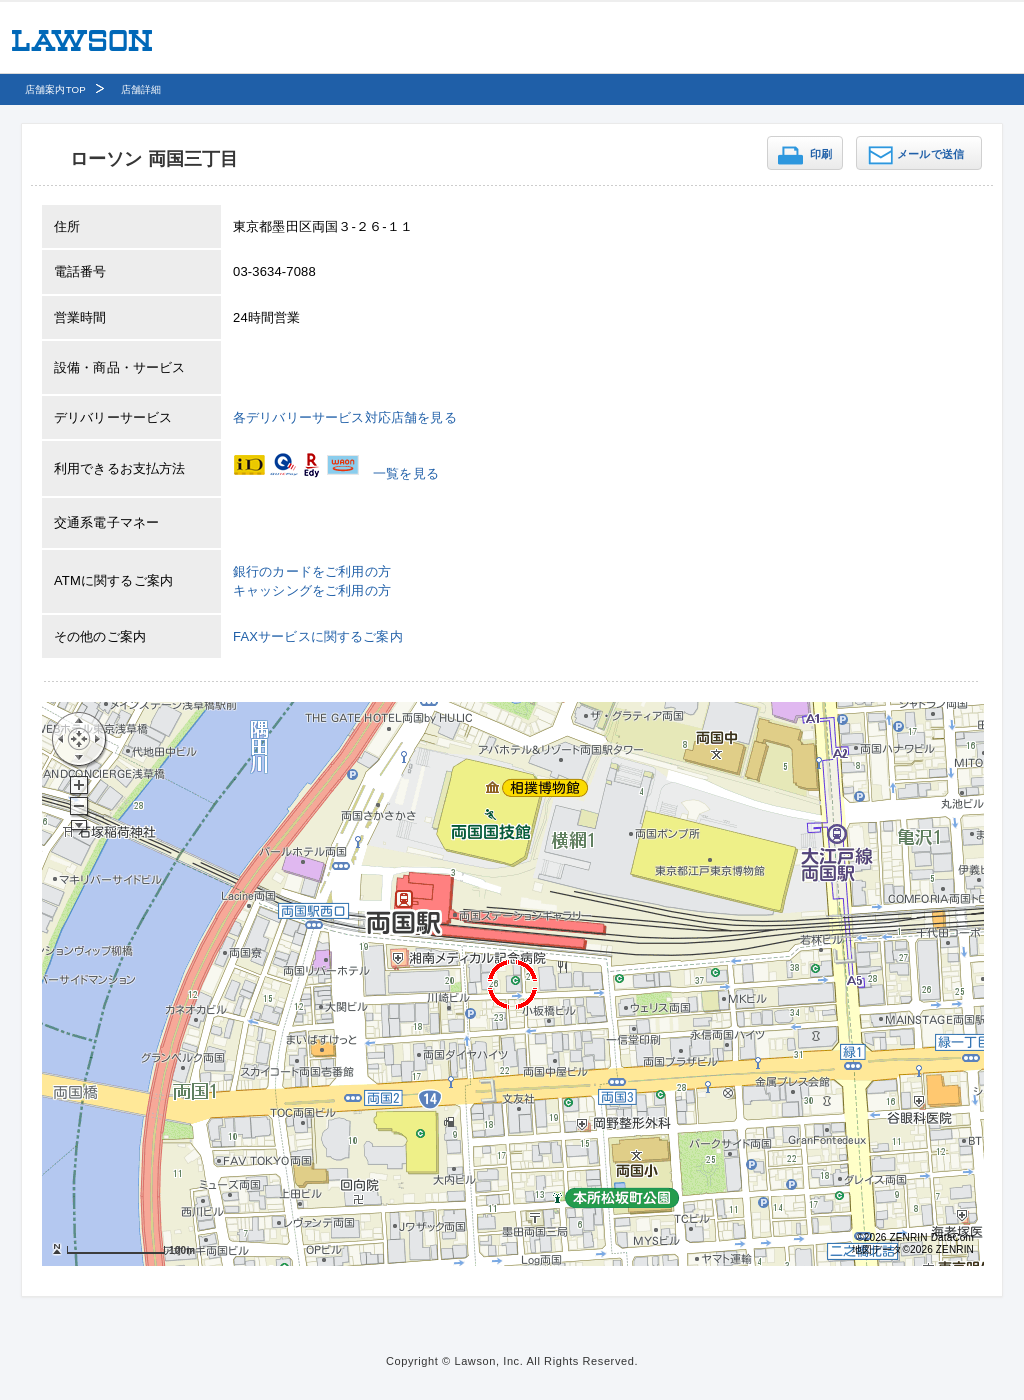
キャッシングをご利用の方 (312, 590)
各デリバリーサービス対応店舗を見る (345, 417)
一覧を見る (406, 473)
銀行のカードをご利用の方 (312, 571)
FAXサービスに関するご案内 (318, 636)
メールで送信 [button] (930, 154)
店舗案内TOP (55, 89)
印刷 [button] (821, 154)
